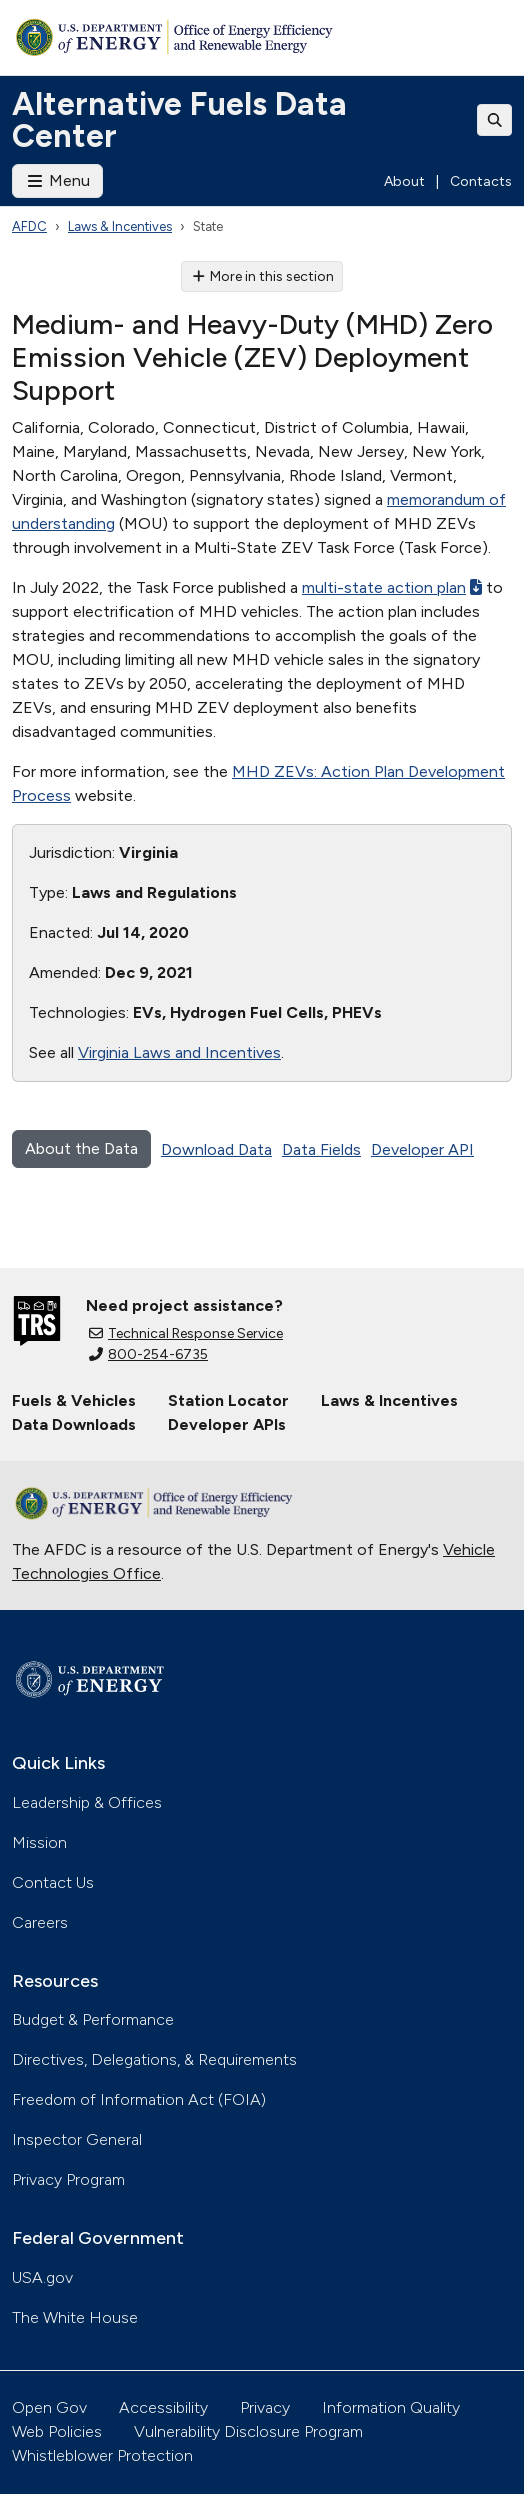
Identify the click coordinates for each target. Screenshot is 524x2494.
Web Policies (57, 2431)
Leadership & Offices (87, 1802)
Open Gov (49, 2407)
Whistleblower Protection (102, 2455)
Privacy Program (68, 2179)
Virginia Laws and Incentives (179, 1052)
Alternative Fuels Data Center (179, 120)
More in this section (262, 276)
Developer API (422, 1149)
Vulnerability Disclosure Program (248, 2431)
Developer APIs (227, 1424)
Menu (57, 180)
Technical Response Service (186, 1333)
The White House (75, 2317)
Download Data (216, 1149)
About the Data (81, 1148)
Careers (40, 1922)
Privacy (265, 2407)
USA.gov (42, 2277)
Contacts (481, 181)
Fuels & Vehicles (74, 1400)
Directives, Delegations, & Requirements (154, 2059)
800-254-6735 (148, 1354)
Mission (39, 1842)
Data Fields (321, 1149)
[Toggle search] (495, 120)
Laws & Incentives (120, 226)
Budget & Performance (93, 2019)
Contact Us (53, 1882)
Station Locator (228, 1400)
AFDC (29, 226)
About (404, 181)
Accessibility (163, 2407)
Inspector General (77, 2139)
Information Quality (391, 2407)
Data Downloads (74, 1424)
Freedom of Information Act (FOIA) (139, 2099)
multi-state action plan (392, 587)
